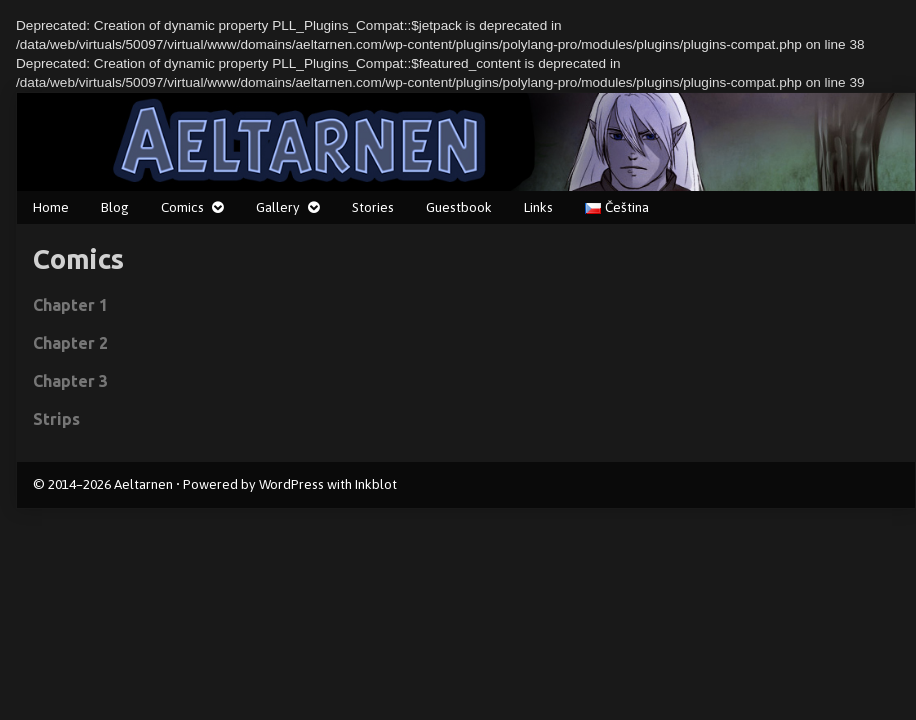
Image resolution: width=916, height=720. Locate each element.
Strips (56, 419)
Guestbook (459, 207)
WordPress (291, 484)
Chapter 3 (70, 381)
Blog (115, 207)
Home (51, 207)
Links (538, 207)
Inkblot (376, 484)
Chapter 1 (70, 305)
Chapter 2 (70, 343)
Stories (373, 207)
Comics (182, 207)
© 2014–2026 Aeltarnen (103, 484)
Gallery (278, 207)
